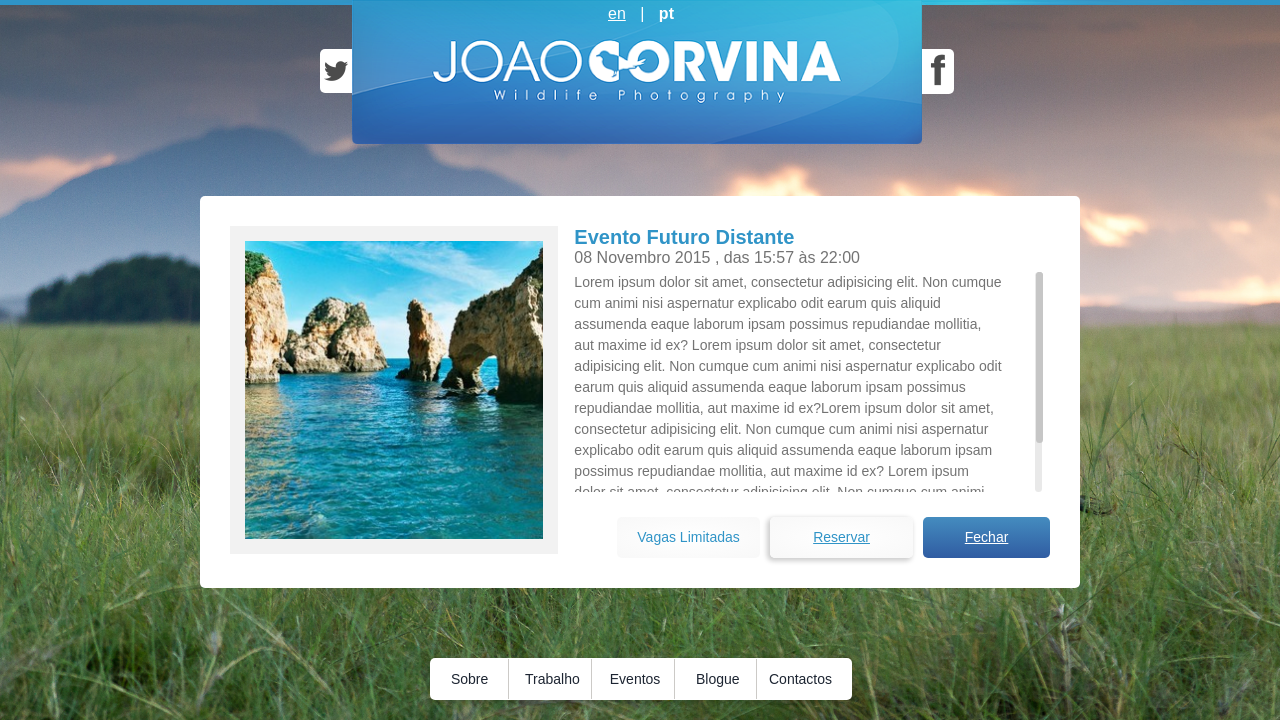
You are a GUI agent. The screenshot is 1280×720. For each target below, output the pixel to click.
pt (666, 13)
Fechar (987, 537)
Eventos (635, 679)
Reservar (841, 537)
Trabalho (552, 679)
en (617, 13)
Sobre (469, 679)
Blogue (718, 679)
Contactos (800, 679)
